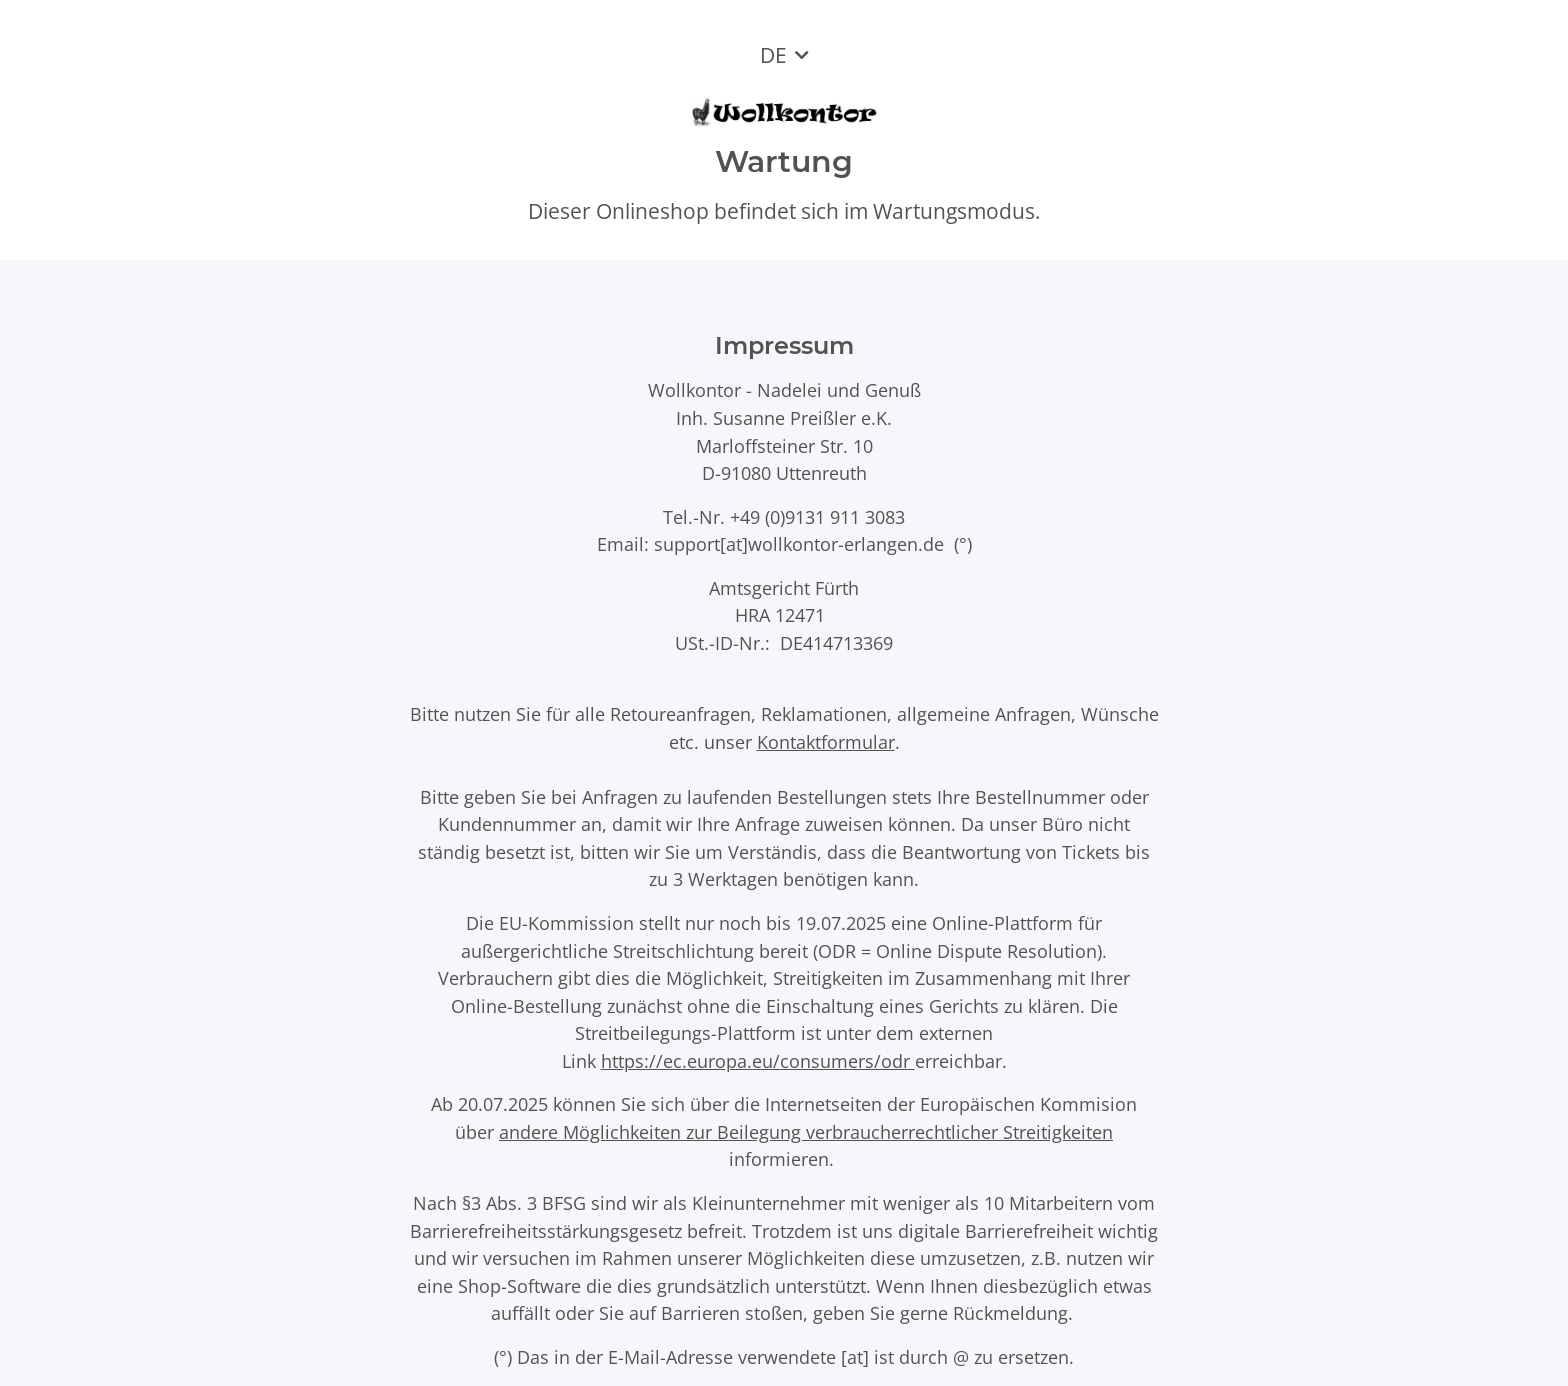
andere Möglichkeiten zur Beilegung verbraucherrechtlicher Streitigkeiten (806, 1131)
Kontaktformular (826, 741)
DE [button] (773, 55)
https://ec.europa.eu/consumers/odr (758, 1060)
